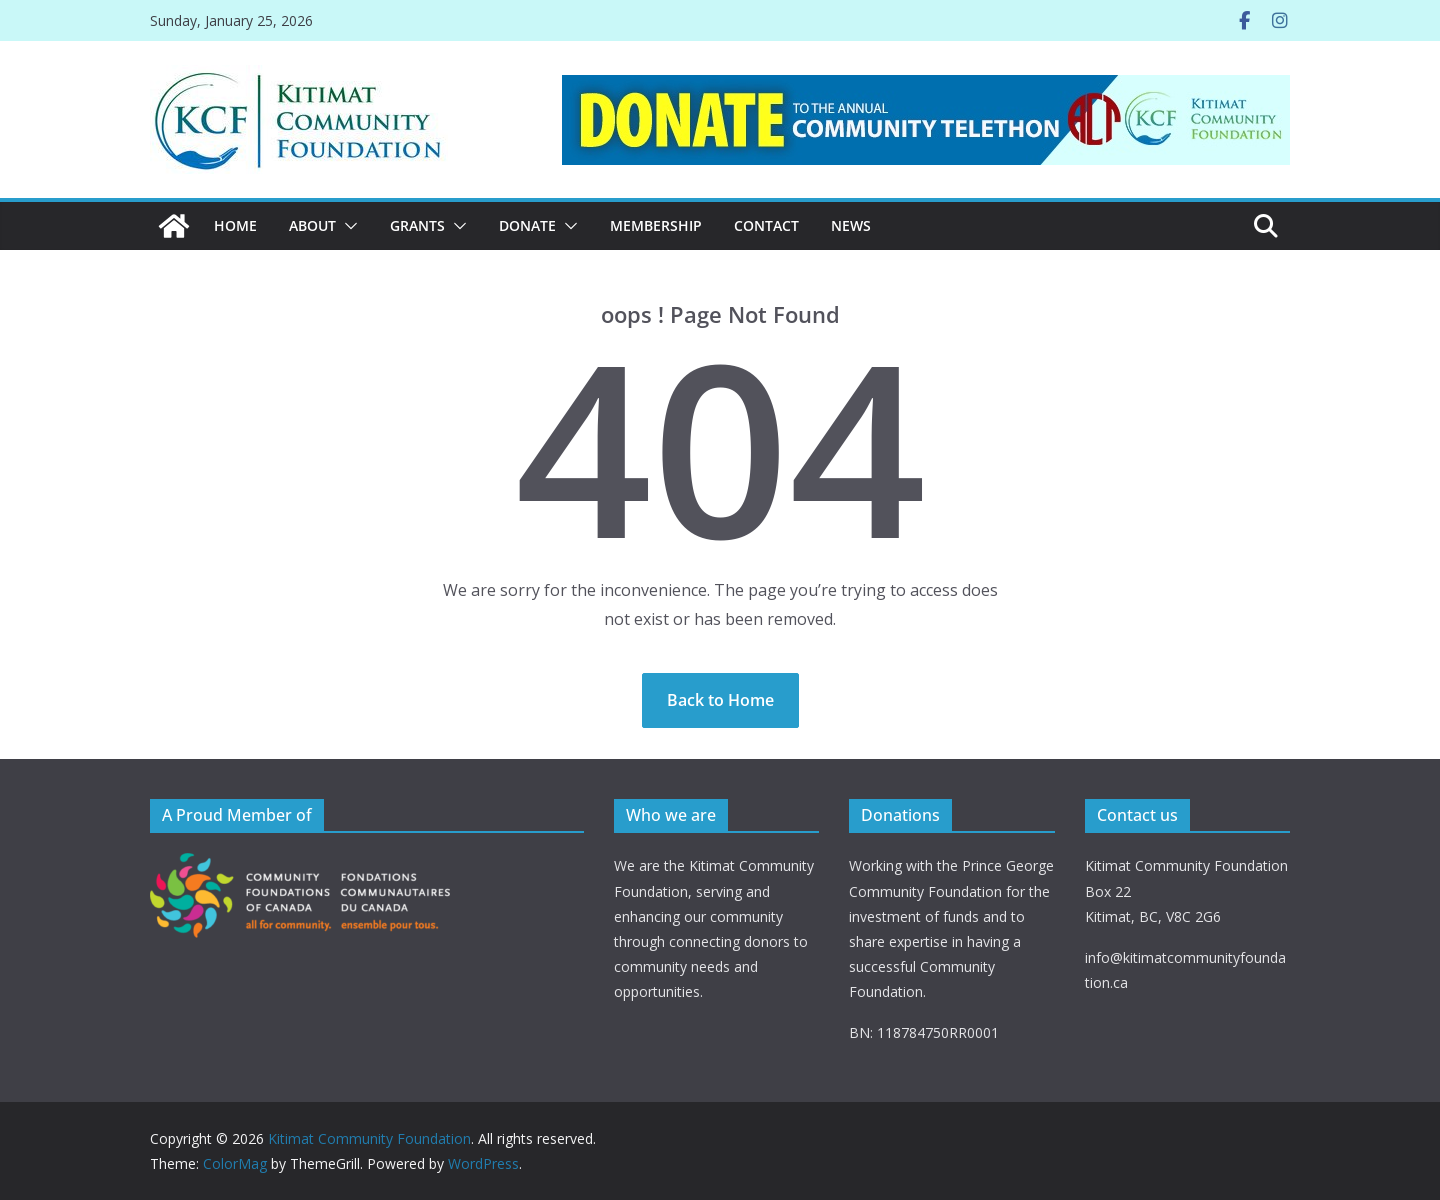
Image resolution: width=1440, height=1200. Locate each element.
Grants (417, 225)
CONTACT (766, 225)
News (851, 225)
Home (235, 225)
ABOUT (312, 225)
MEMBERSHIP (656, 225)
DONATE (527, 225)
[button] (347, 226)
